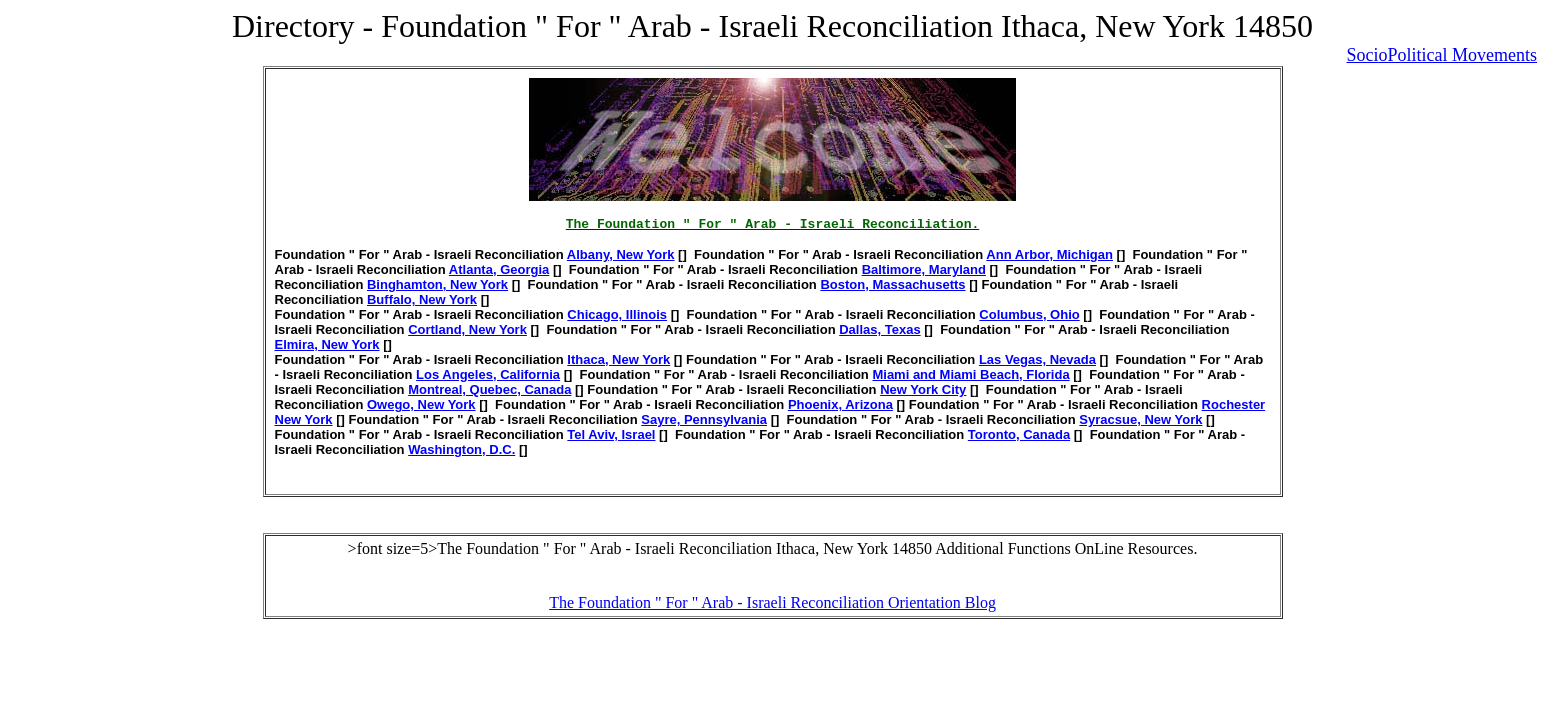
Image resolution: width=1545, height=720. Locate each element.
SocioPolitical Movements (1442, 55)
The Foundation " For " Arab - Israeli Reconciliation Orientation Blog (772, 602)
